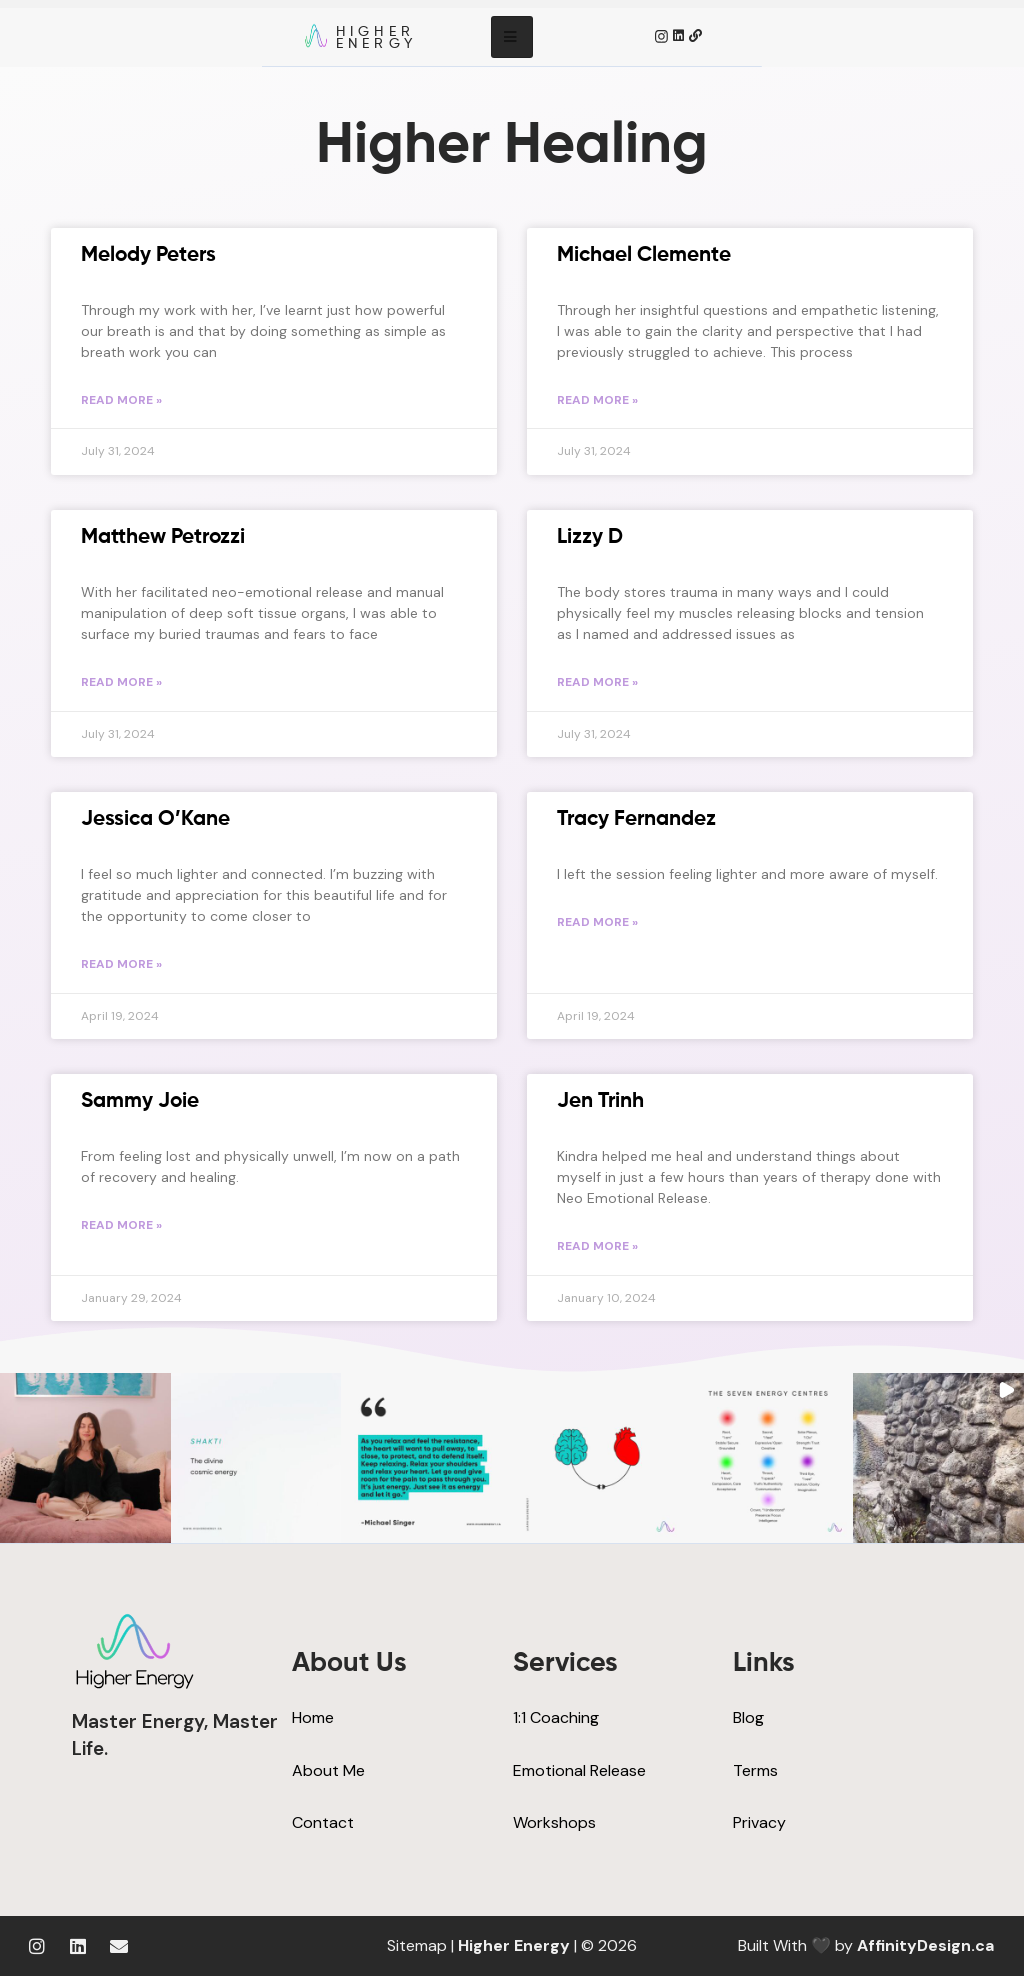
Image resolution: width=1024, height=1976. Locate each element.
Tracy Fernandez (636, 819)
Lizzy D (590, 537)
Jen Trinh (600, 1101)
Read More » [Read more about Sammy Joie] (121, 1225)
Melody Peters (148, 255)
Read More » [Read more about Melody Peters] (121, 400)
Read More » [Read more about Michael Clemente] (597, 400)
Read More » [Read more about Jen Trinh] (597, 1246)
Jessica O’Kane (155, 819)
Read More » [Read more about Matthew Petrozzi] (121, 682)
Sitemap (417, 1945)
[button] (85, 1458)
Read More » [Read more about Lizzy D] (597, 682)
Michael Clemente (644, 255)
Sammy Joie (140, 1101)
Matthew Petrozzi (163, 537)
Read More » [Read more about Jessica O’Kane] (121, 964)
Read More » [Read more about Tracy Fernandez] (597, 922)
